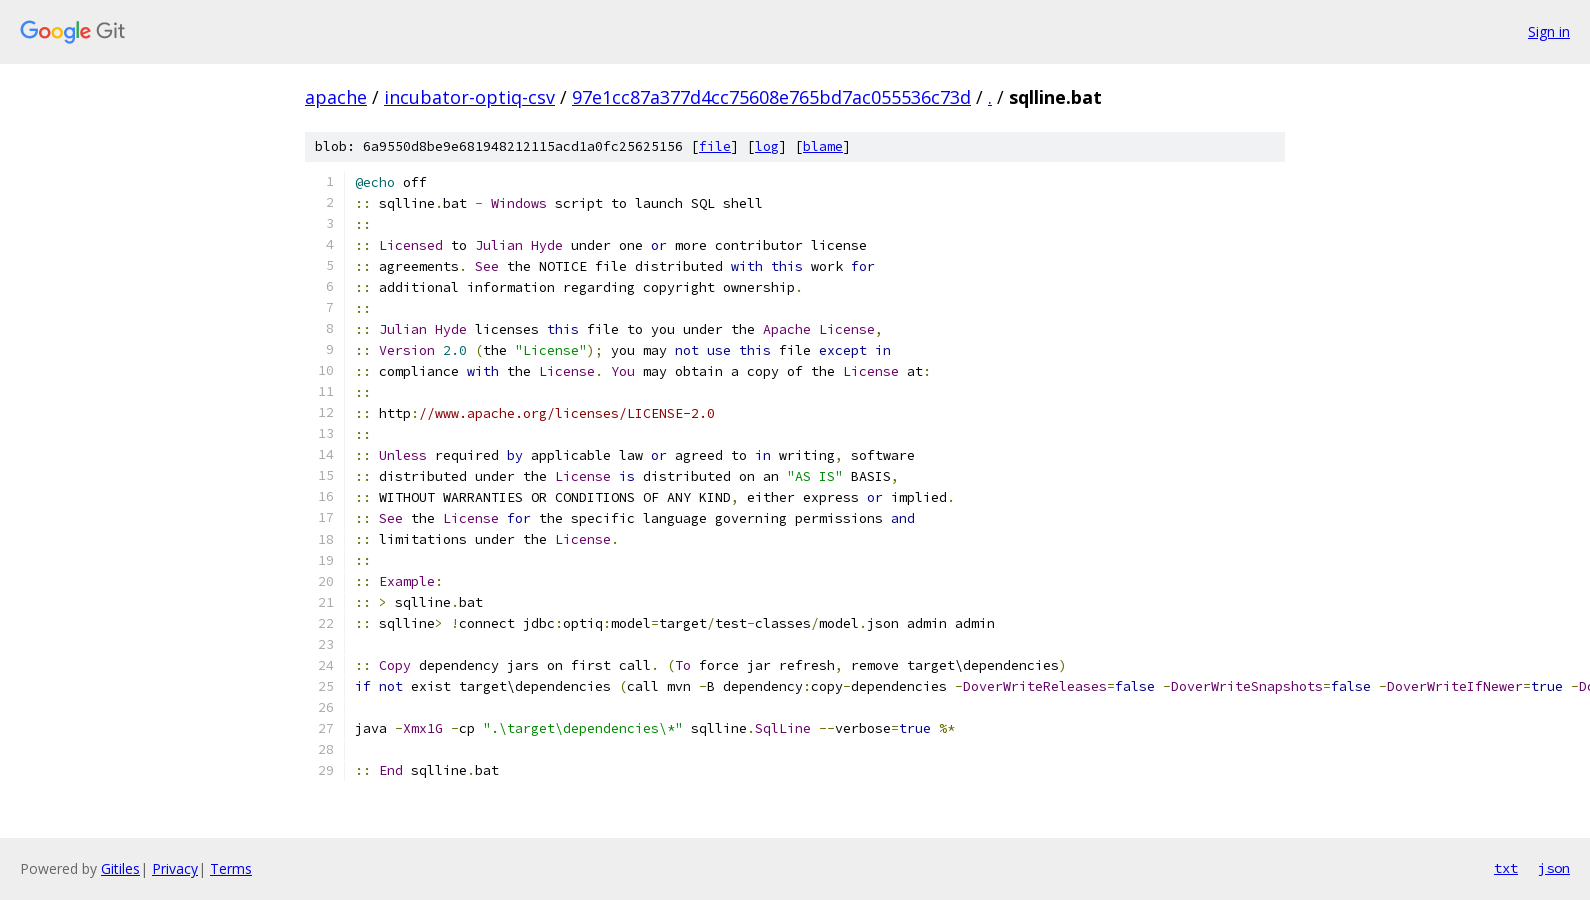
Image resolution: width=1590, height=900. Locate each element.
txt (1506, 868)
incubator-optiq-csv (469, 97)
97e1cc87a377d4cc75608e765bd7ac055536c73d (771, 97)
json (1554, 868)
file (715, 146)
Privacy (175, 868)
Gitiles (120, 868)
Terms (231, 868)
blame (823, 146)
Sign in (1549, 31)
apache (336, 97)
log (767, 146)
